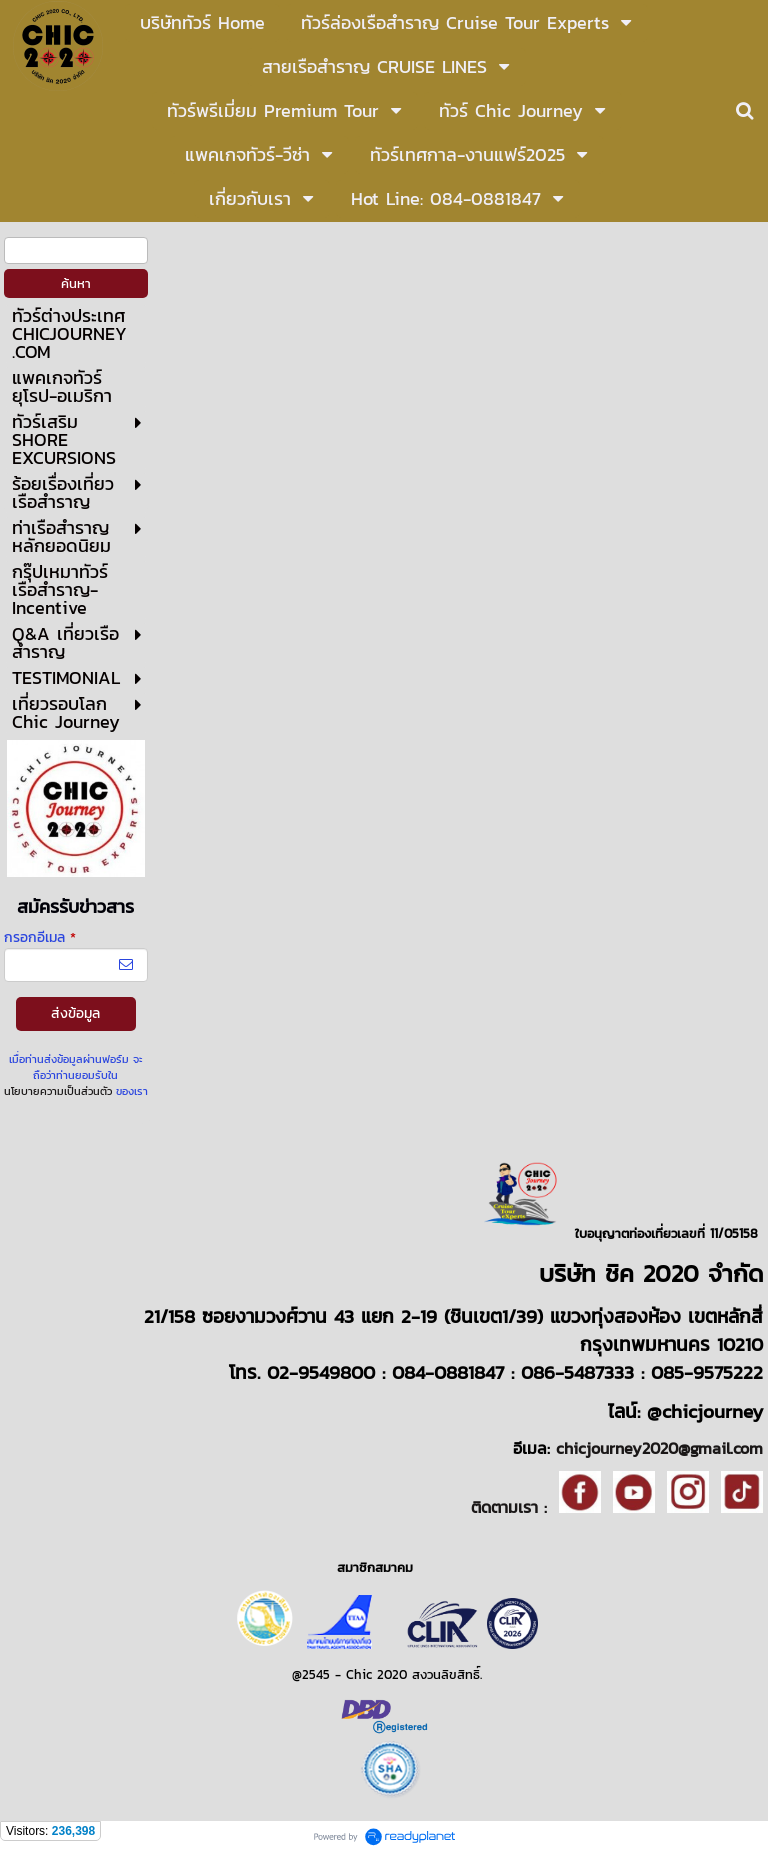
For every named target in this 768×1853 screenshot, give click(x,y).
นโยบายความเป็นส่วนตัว (58, 1091)
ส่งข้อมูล (75, 1013)
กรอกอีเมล (40, 937)
